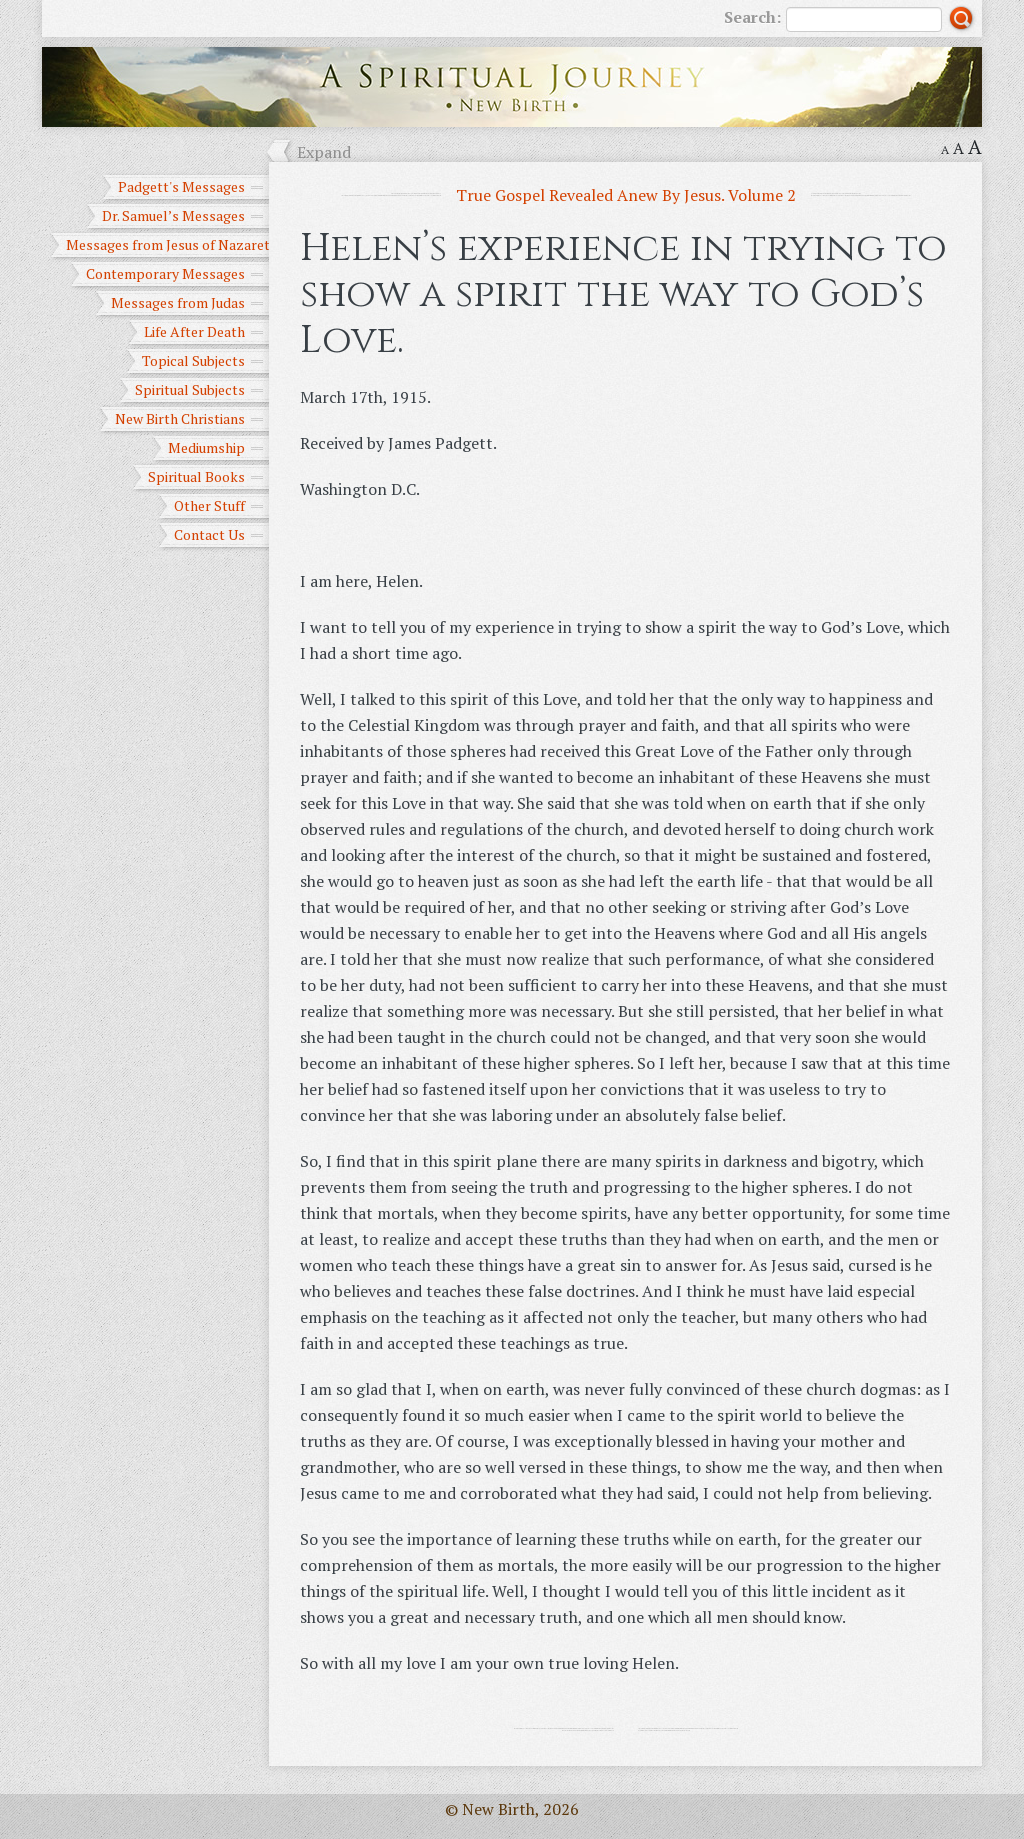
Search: (833, 19)
